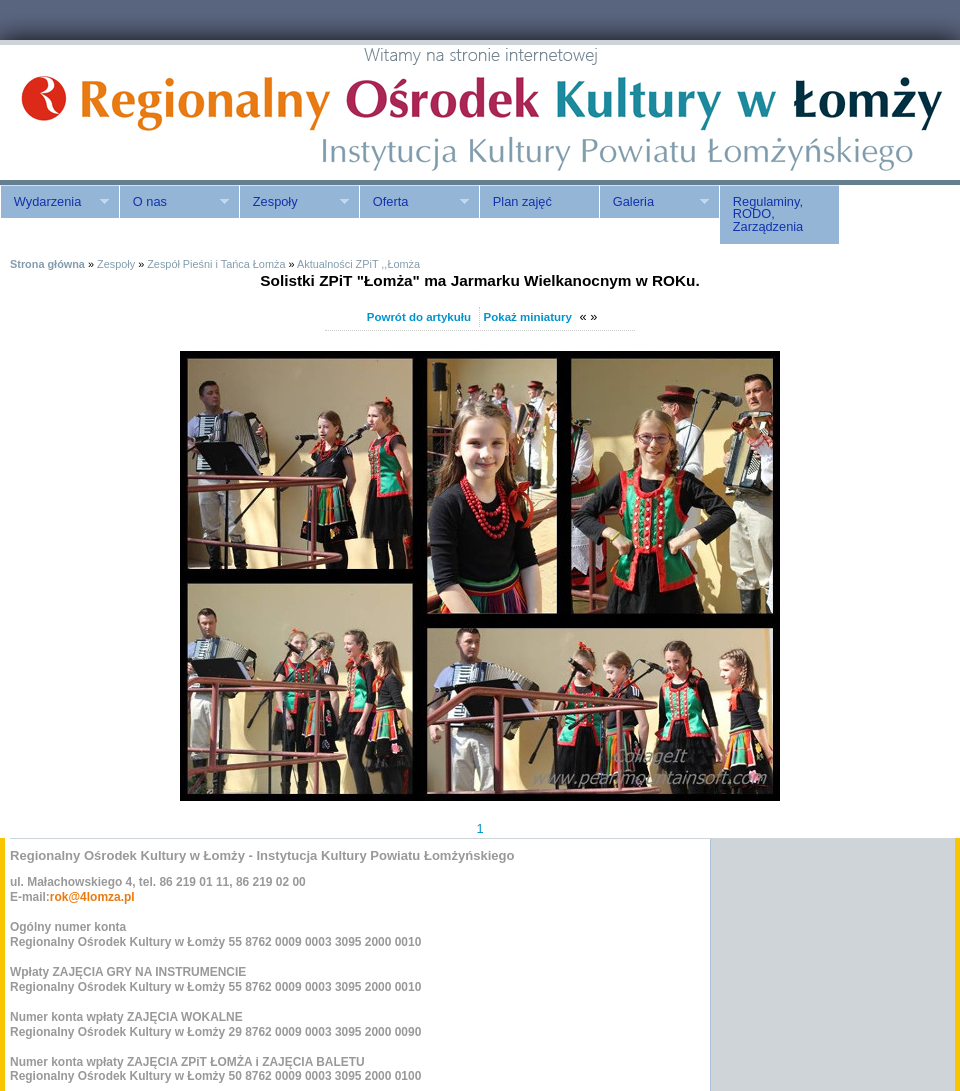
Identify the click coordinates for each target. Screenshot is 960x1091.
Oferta (414, 202)
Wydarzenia (54, 202)
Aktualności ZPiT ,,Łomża (358, 264)
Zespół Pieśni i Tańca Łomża (216, 264)
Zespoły (294, 202)
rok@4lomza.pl (92, 897)
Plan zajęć (522, 201)
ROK (170, 112)
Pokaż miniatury (528, 317)
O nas (174, 202)
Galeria (654, 202)
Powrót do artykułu (419, 317)
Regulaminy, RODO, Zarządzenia (768, 214)
